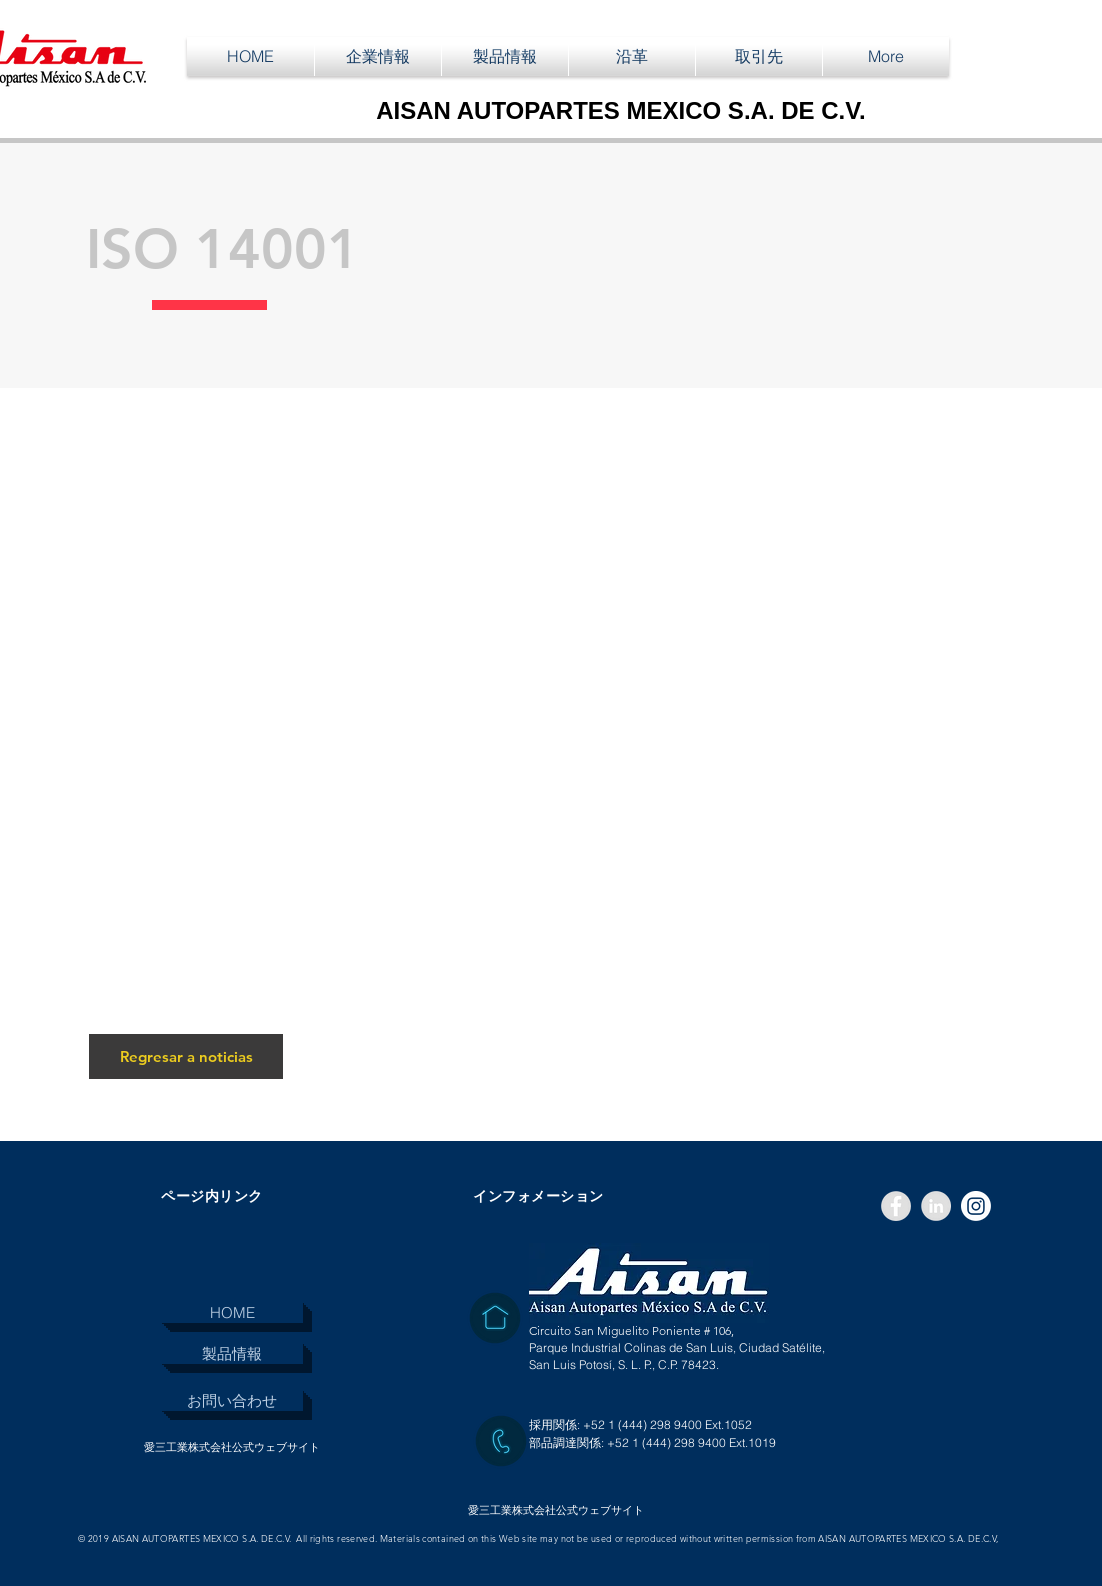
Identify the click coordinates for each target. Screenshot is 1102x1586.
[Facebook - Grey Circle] (896, 1206)
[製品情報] (232, 1353)
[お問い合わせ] (232, 1400)
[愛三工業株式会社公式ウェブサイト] (231, 1447)
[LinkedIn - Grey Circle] (936, 1206)
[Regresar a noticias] (186, 1056)
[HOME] (232, 1312)
